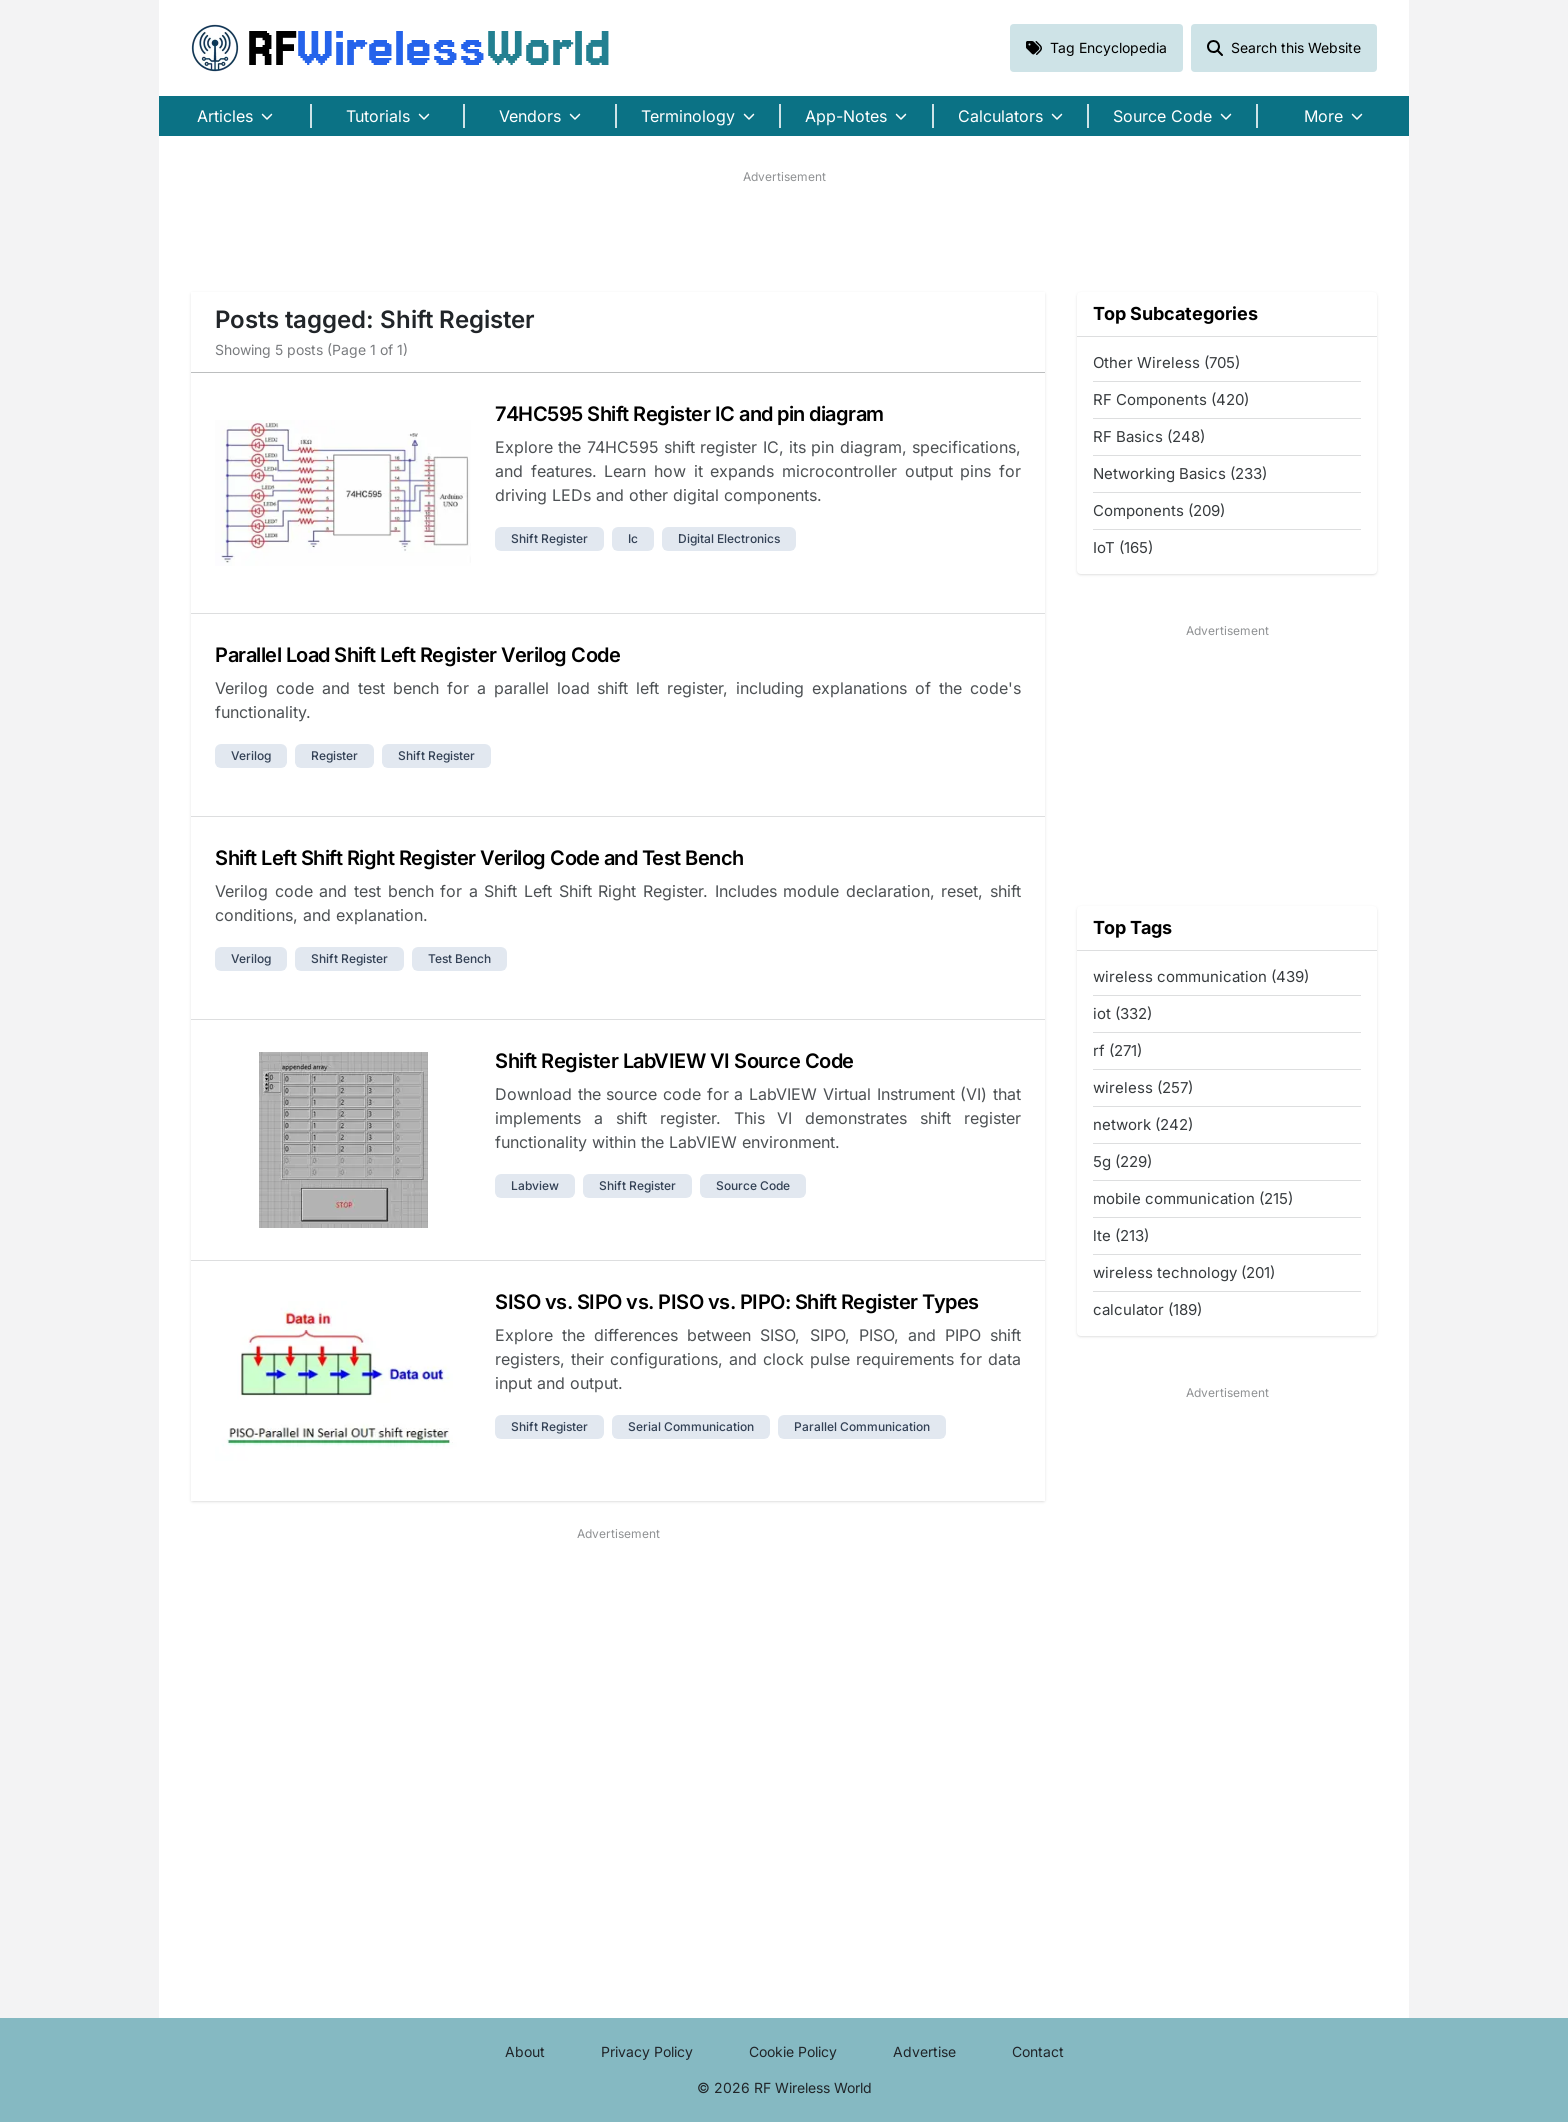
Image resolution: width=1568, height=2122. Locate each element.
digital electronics (729, 538)
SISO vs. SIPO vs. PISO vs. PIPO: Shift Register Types (737, 1302)
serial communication (691, 1426)
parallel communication (862, 1426)
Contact (1038, 2051)
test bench (459, 958)
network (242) (1143, 1124)
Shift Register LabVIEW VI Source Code (674, 1061)
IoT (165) (1123, 547)
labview (535, 1185)
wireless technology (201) (1184, 1272)
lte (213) (1121, 1235)
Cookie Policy (793, 2051)
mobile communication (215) (1193, 1198)
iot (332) (1122, 1013)
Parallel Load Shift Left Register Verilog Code (417, 655)
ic (633, 538)
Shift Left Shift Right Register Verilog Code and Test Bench (479, 858)
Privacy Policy (647, 2051)
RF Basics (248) (1149, 436)
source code (753, 1185)
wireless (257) (1143, 1087)
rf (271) (1117, 1050)
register (334, 755)
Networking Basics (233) (1180, 473)
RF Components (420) (1171, 399)
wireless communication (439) (1201, 976)
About (525, 2051)
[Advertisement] (784, 231)
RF (401, 48)
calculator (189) (1147, 1309)
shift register (549, 538)
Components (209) (1159, 510)
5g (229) (1122, 1161)
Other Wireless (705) (1166, 362)
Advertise (924, 2051)
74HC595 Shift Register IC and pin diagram (689, 414)
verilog (251, 755)
